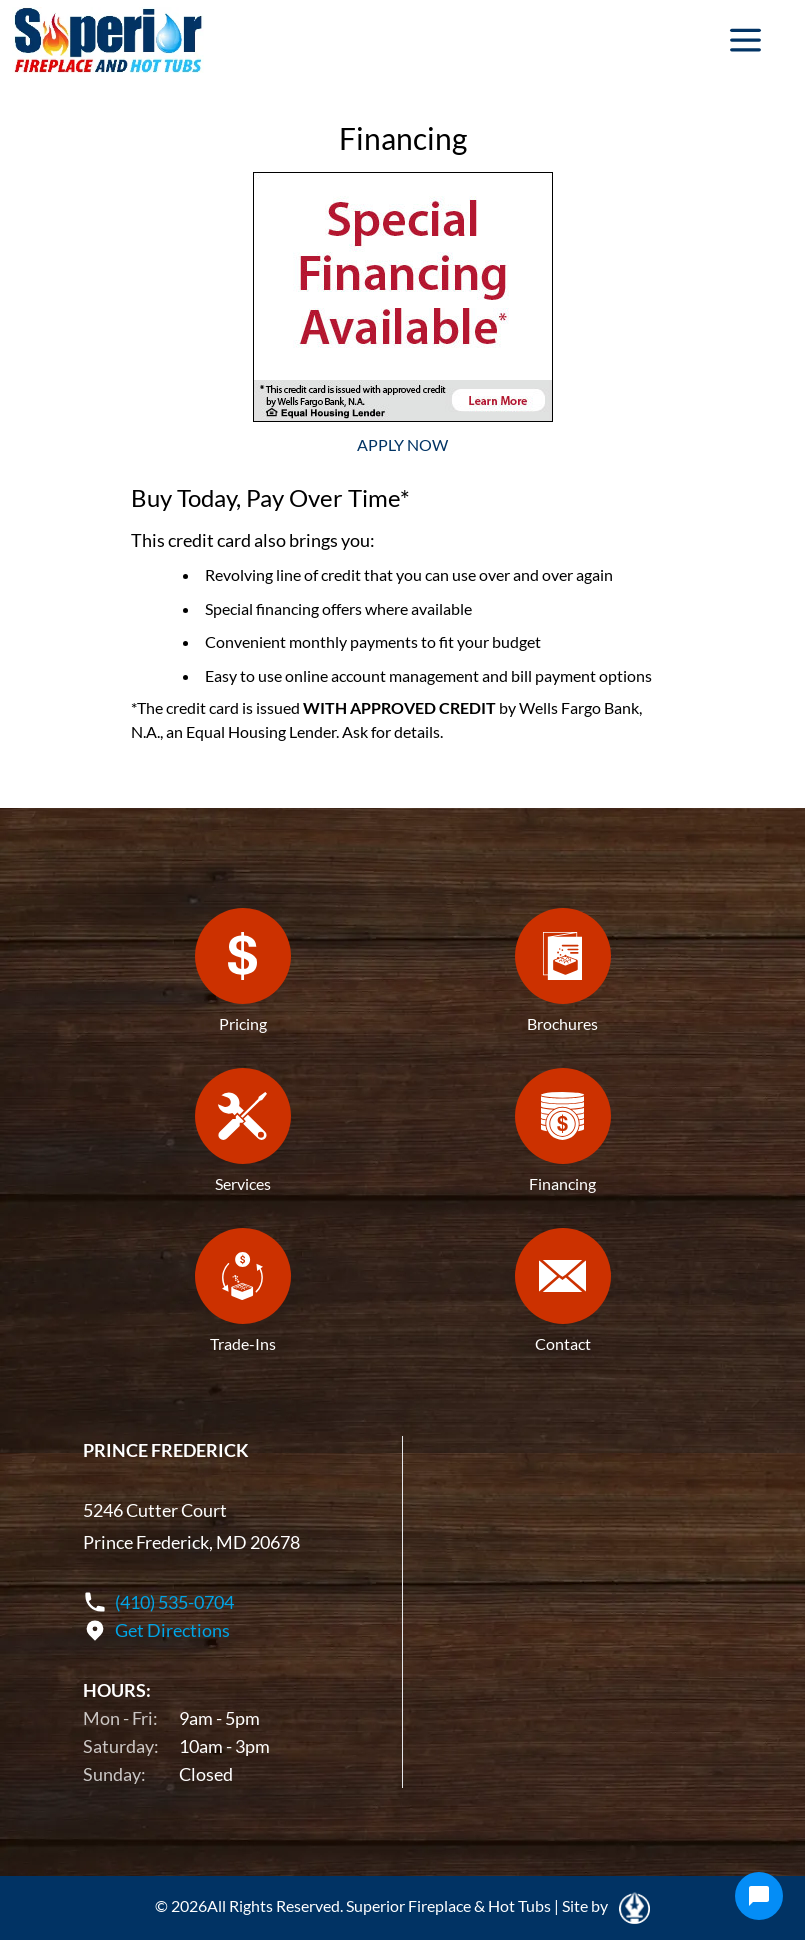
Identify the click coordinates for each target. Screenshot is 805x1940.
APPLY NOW (402, 444)
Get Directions (172, 1630)
